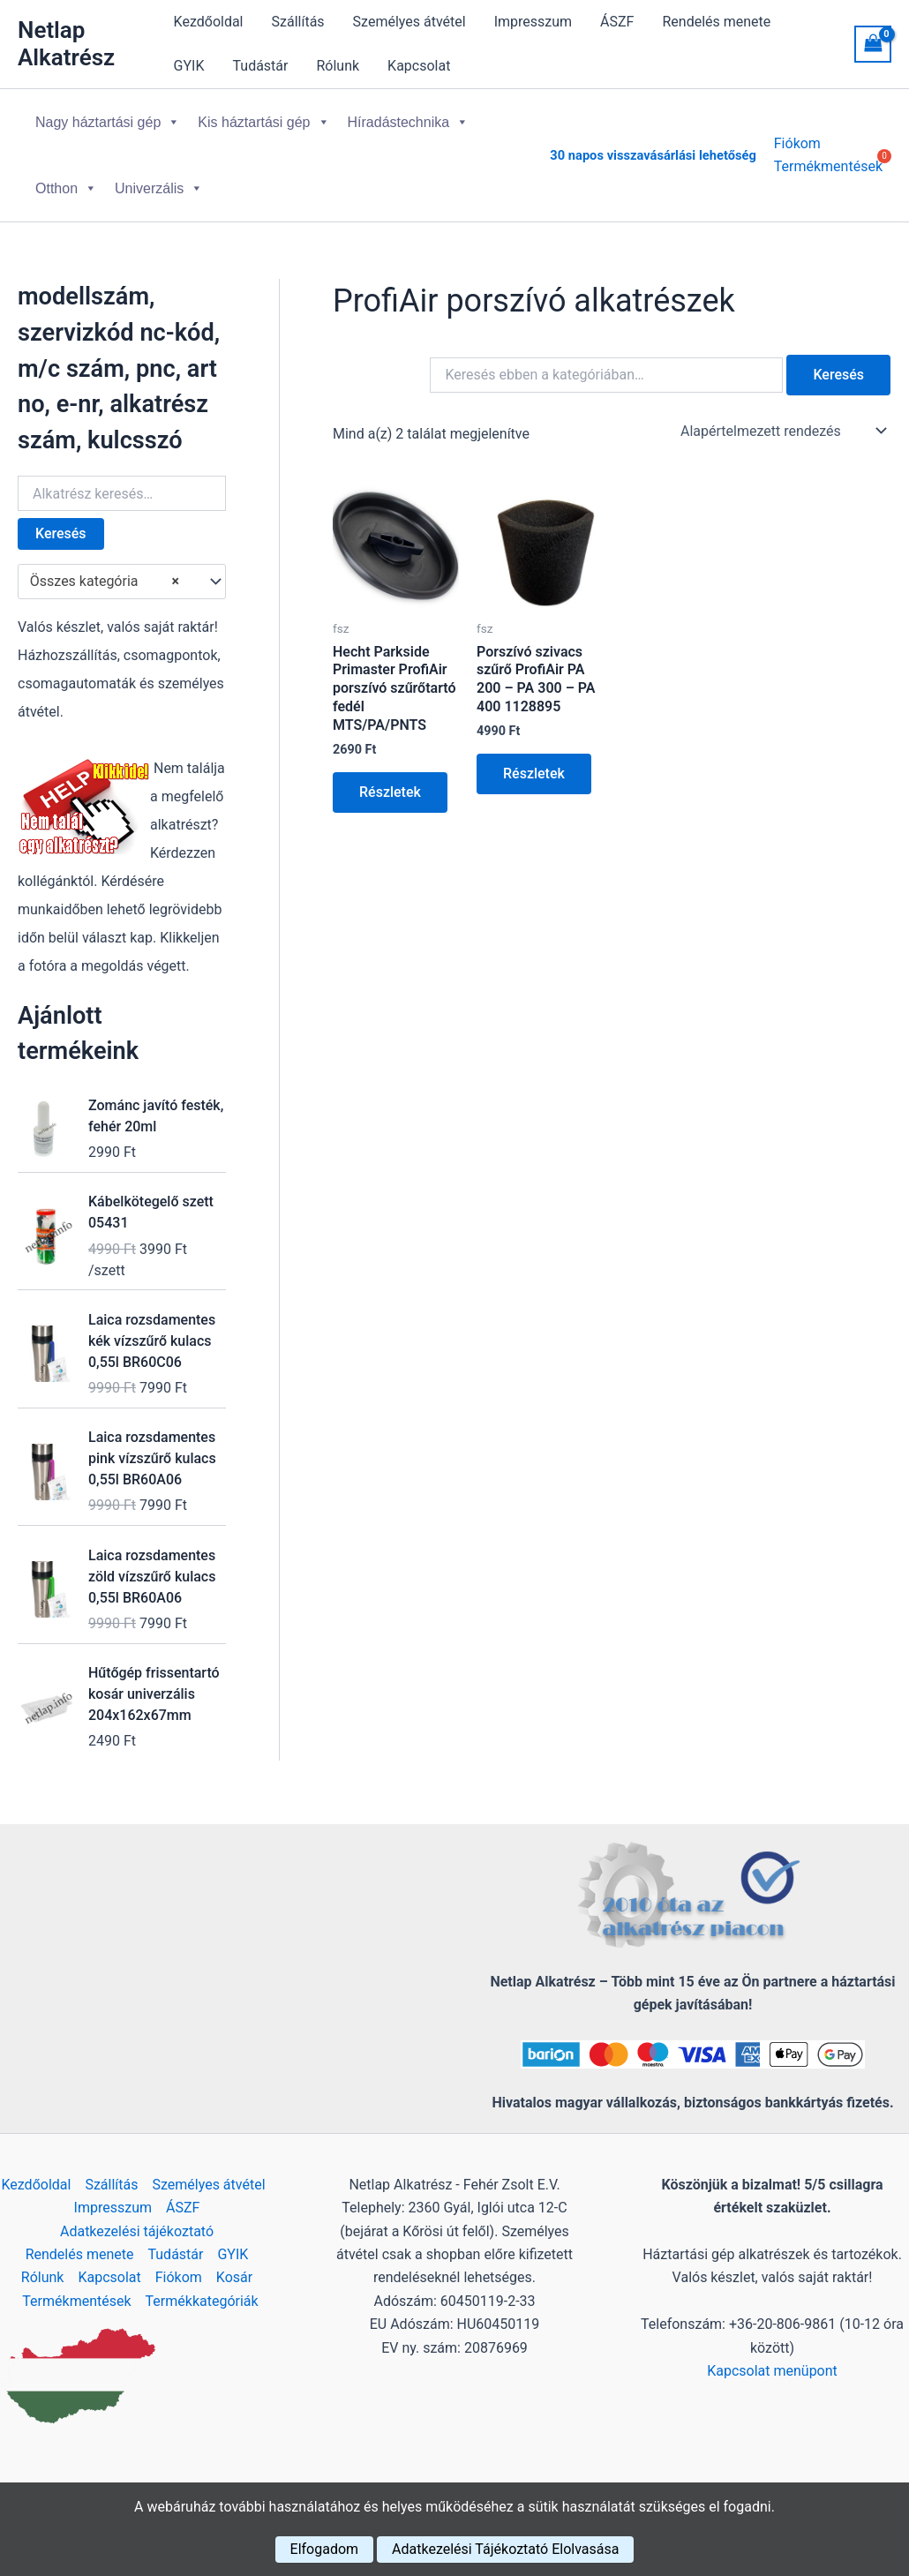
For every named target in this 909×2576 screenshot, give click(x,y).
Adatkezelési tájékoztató (137, 2231)
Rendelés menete (716, 21)
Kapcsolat (418, 65)
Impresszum (533, 21)
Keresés (60, 533)
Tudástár (261, 65)
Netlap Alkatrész (66, 44)
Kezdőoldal (209, 21)
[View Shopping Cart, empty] (872, 44)
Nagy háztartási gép (107, 122)
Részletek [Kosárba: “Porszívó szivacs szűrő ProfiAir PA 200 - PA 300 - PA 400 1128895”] (534, 773)
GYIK (189, 65)
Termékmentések (76, 2301)
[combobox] (122, 581)
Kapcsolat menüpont (772, 2370)
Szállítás (298, 21)
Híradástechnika (409, 122)
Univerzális (159, 188)
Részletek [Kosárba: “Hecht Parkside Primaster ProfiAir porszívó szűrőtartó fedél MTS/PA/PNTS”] (390, 792)
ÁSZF (617, 21)
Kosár (234, 2277)
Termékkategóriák (202, 2301)
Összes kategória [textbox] (104, 581)
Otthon (66, 188)
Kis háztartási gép (263, 122)
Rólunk (337, 65)
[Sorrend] (781, 430)
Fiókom (797, 143)
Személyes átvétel (409, 21)
